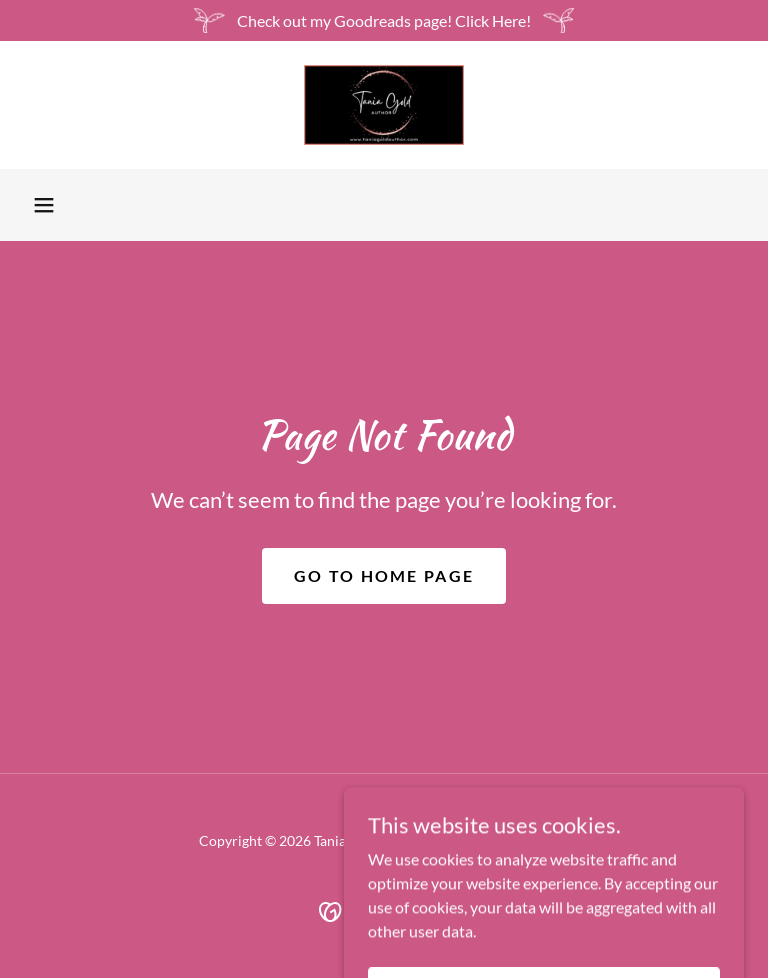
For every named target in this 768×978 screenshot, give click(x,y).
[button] (44, 205)
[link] (384, 105)
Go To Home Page (384, 575)
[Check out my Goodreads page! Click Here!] (384, 20)
